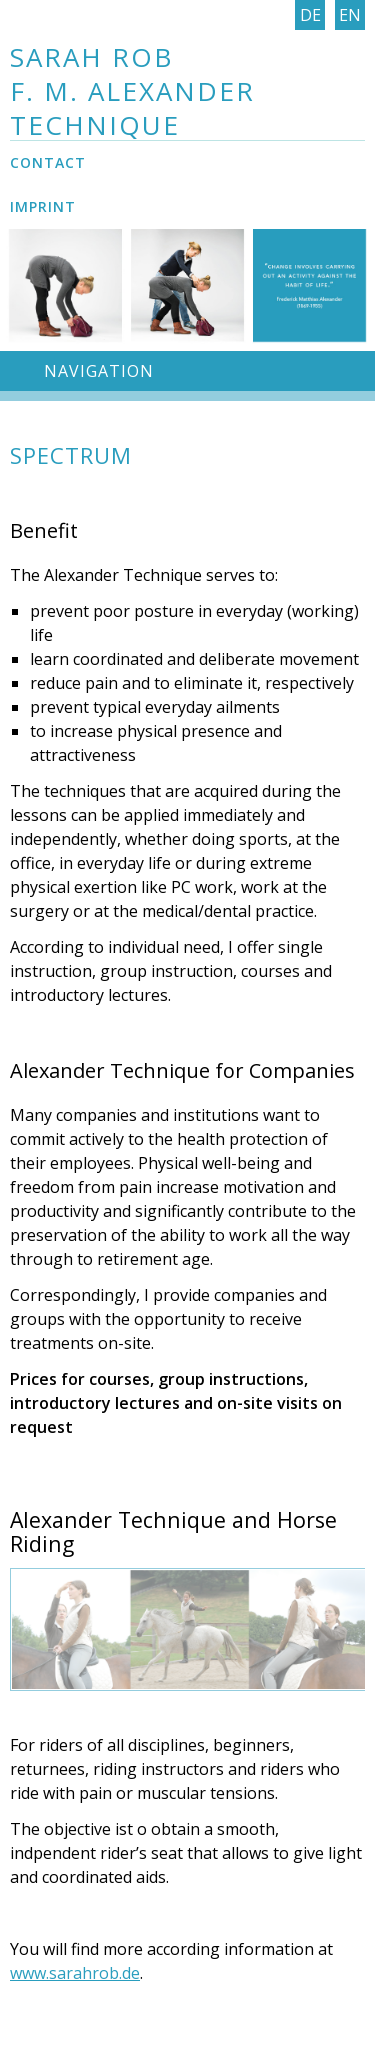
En (350, 15)
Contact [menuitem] (48, 162)
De (310, 15)
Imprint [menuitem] (43, 206)
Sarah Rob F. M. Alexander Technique (132, 90)
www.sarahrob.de (75, 1973)
